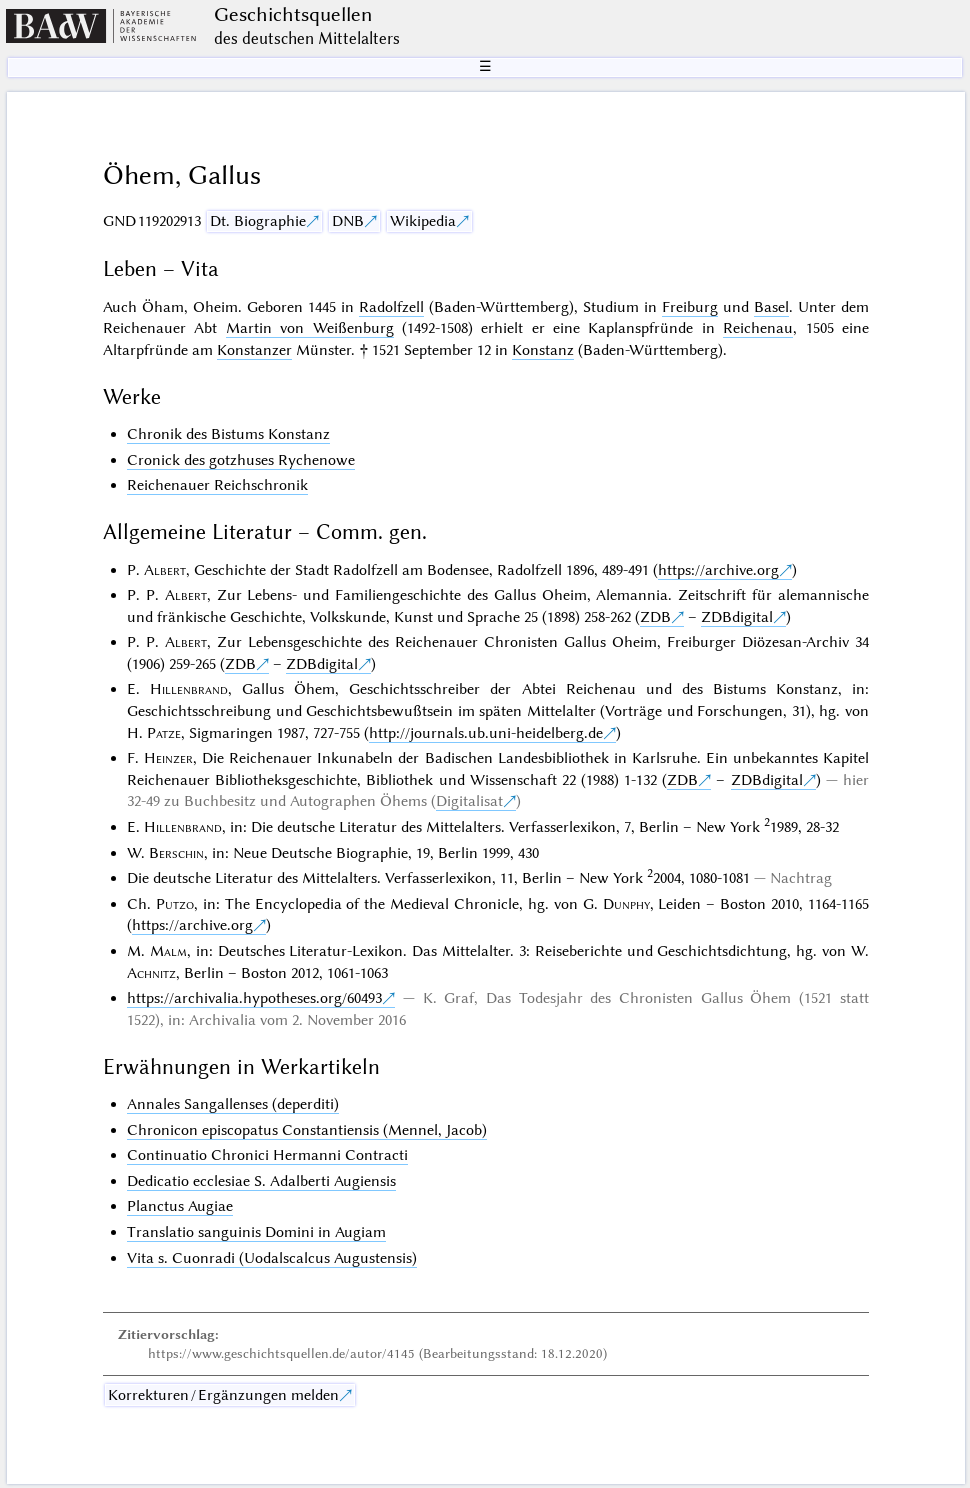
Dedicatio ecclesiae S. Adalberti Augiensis (261, 1181)
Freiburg (690, 307)
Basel (771, 307)
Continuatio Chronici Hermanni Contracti (267, 1155)
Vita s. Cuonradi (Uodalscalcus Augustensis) (272, 1258)
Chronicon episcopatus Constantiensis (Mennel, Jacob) (307, 1130)
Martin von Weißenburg (310, 328)
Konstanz (543, 350)
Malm (168, 951)
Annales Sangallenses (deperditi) (233, 1104)
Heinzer (168, 758)
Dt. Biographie (258, 221)
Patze (164, 733)
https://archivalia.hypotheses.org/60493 (254, 998)
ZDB (655, 617)
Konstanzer (254, 350)
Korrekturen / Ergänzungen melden (223, 1395)
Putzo (175, 904)
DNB (348, 221)
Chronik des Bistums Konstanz (228, 434)
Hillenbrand (189, 689)
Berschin (176, 853)
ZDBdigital (737, 617)
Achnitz (151, 973)
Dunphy (626, 904)
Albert (165, 570)
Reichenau (758, 328)
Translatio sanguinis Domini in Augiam (256, 1232)
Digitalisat (469, 801)
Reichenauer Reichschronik (217, 485)
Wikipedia (423, 221)
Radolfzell (391, 307)
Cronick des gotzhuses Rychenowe (241, 460)
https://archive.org (718, 570)
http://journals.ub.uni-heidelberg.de (486, 733)
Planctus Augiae (180, 1206)
